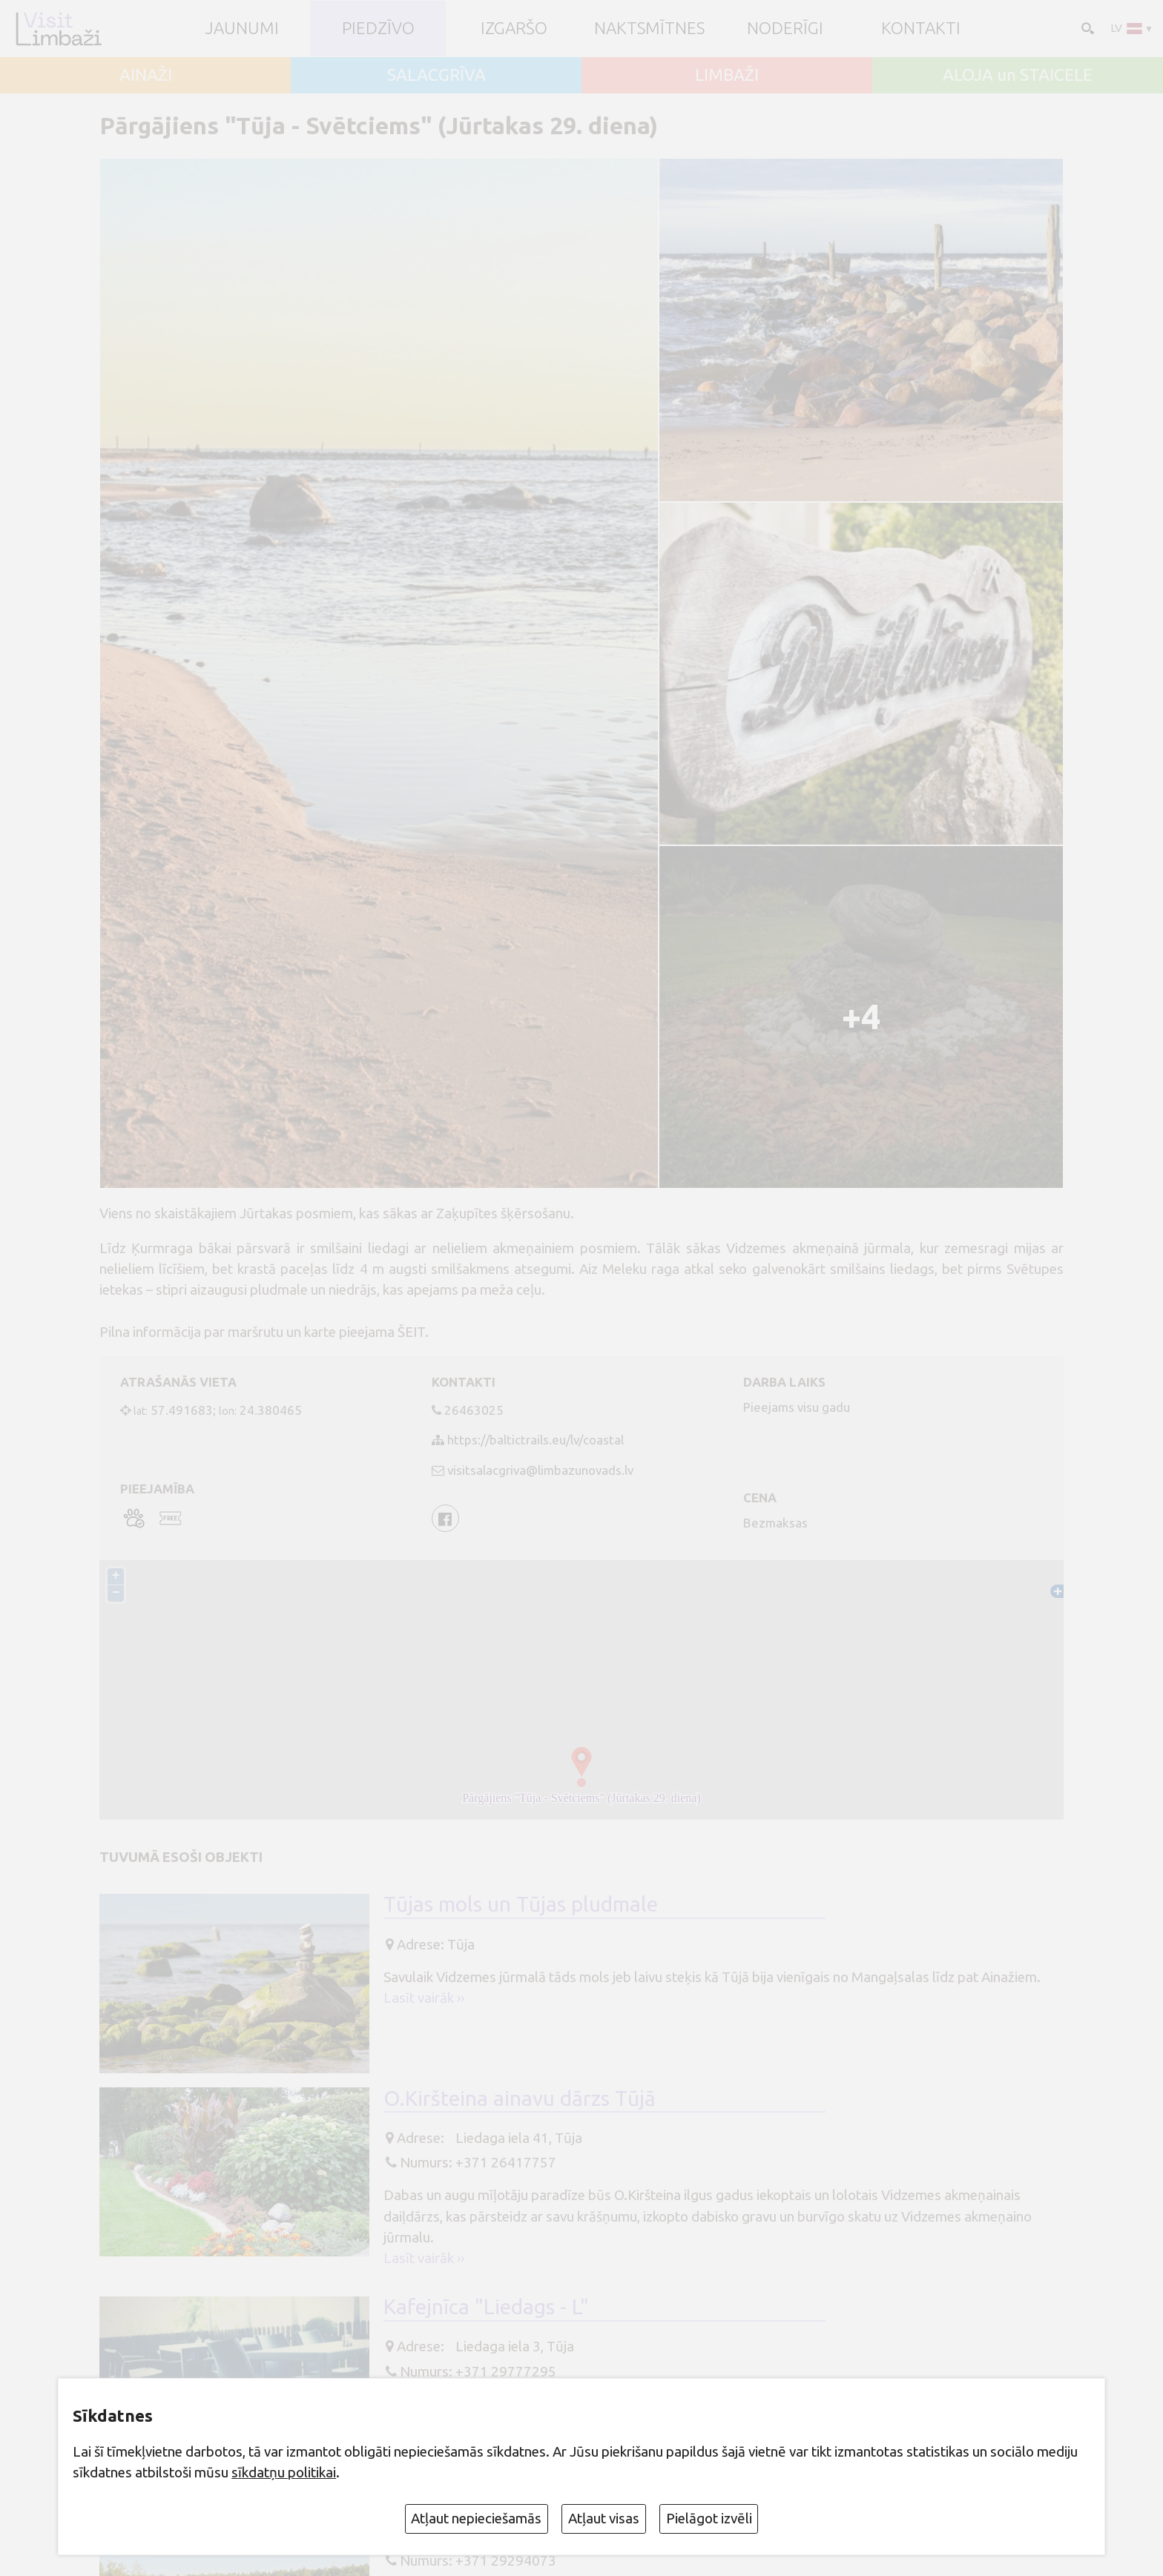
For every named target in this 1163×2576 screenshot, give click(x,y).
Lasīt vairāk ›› (423, 1997)
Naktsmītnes (649, 28)
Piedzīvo (378, 28)
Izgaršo (514, 28)
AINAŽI (145, 75)
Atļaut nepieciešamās (476, 2518)
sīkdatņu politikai (283, 2472)
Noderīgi (785, 28)
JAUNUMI (242, 28)
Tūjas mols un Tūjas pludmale (520, 1904)
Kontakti (921, 28)
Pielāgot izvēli (709, 2518)
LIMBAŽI (727, 75)
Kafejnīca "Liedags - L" (486, 2307)
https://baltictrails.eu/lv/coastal (535, 1440)
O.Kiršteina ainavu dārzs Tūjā (519, 2098)
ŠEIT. (415, 1332)
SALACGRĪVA (436, 75)
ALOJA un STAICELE (1018, 75)
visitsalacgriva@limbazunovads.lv (540, 1470)
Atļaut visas (603, 2518)
